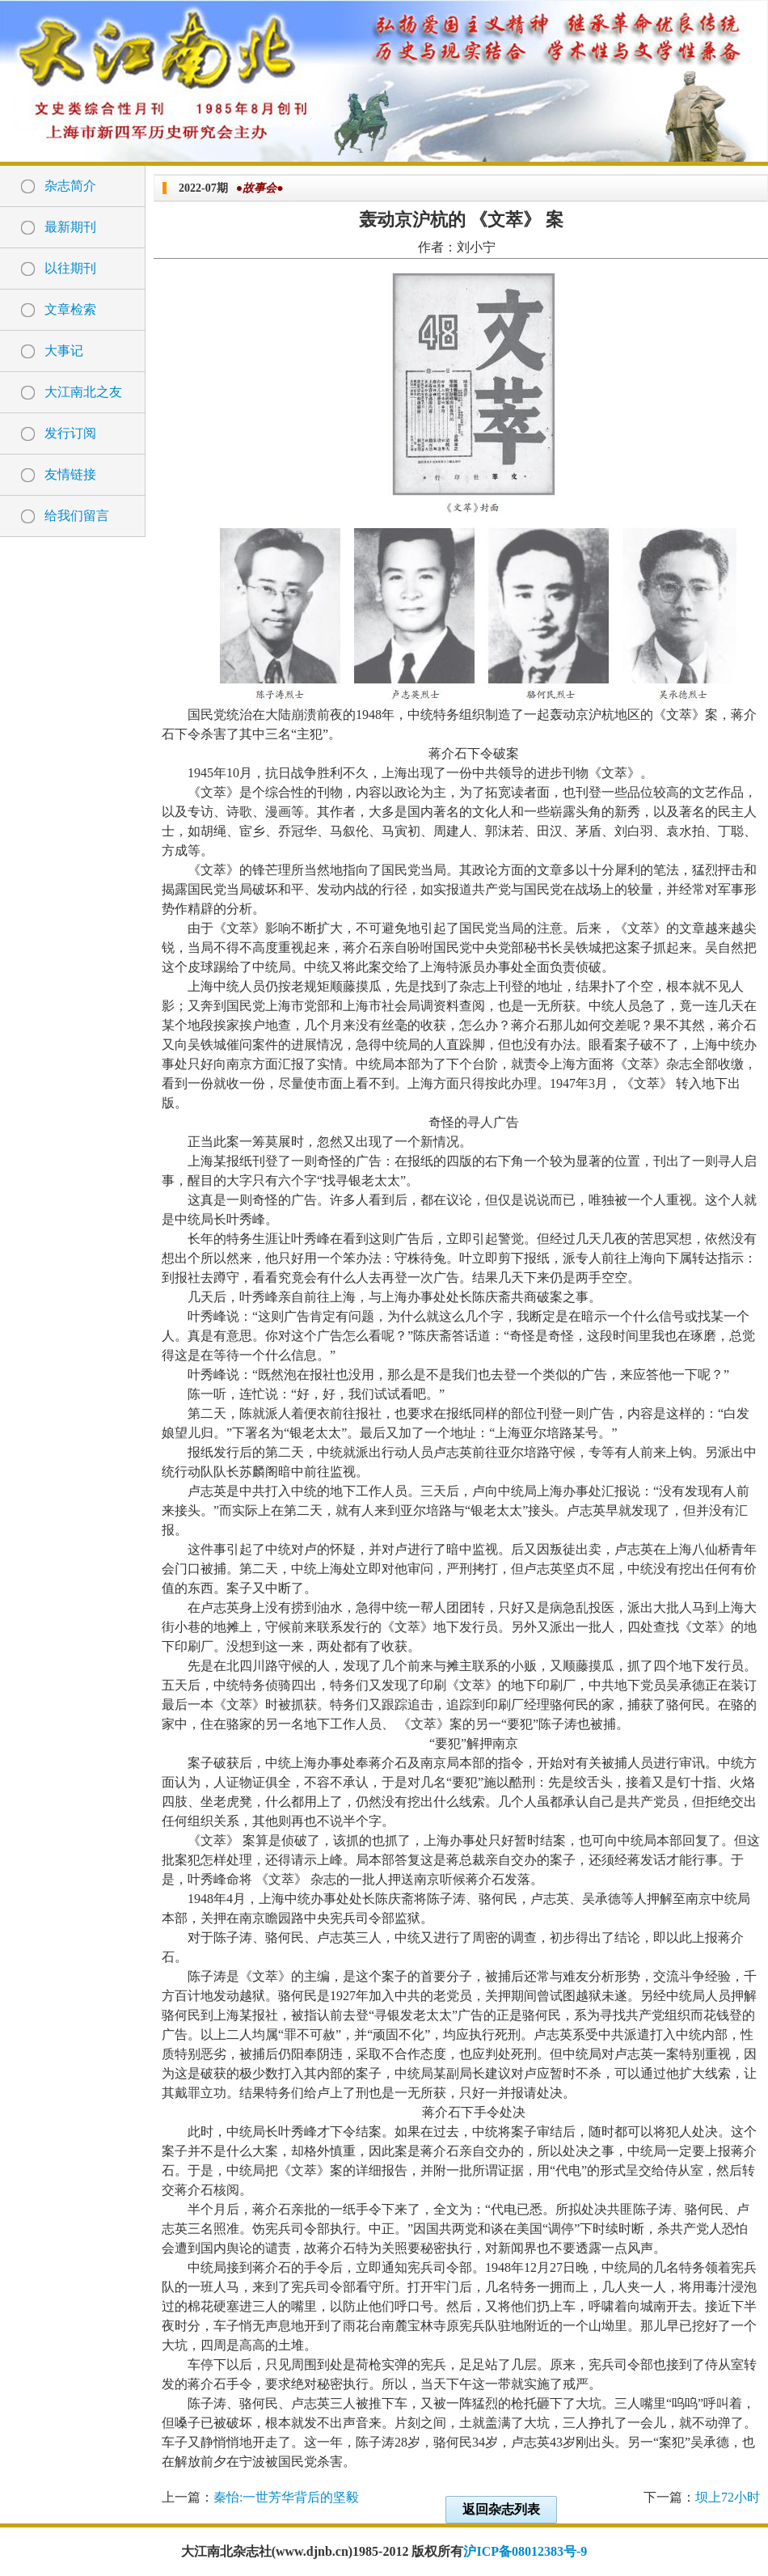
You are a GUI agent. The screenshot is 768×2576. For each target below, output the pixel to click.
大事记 (63, 350)
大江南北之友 (83, 392)
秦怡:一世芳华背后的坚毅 (286, 2497)
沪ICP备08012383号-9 (525, 2551)
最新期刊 (70, 227)
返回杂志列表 (501, 2509)
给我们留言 (76, 515)
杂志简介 (70, 185)
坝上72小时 (727, 2497)
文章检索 (70, 309)
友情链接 (70, 474)
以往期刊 (70, 268)
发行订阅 (70, 433)
